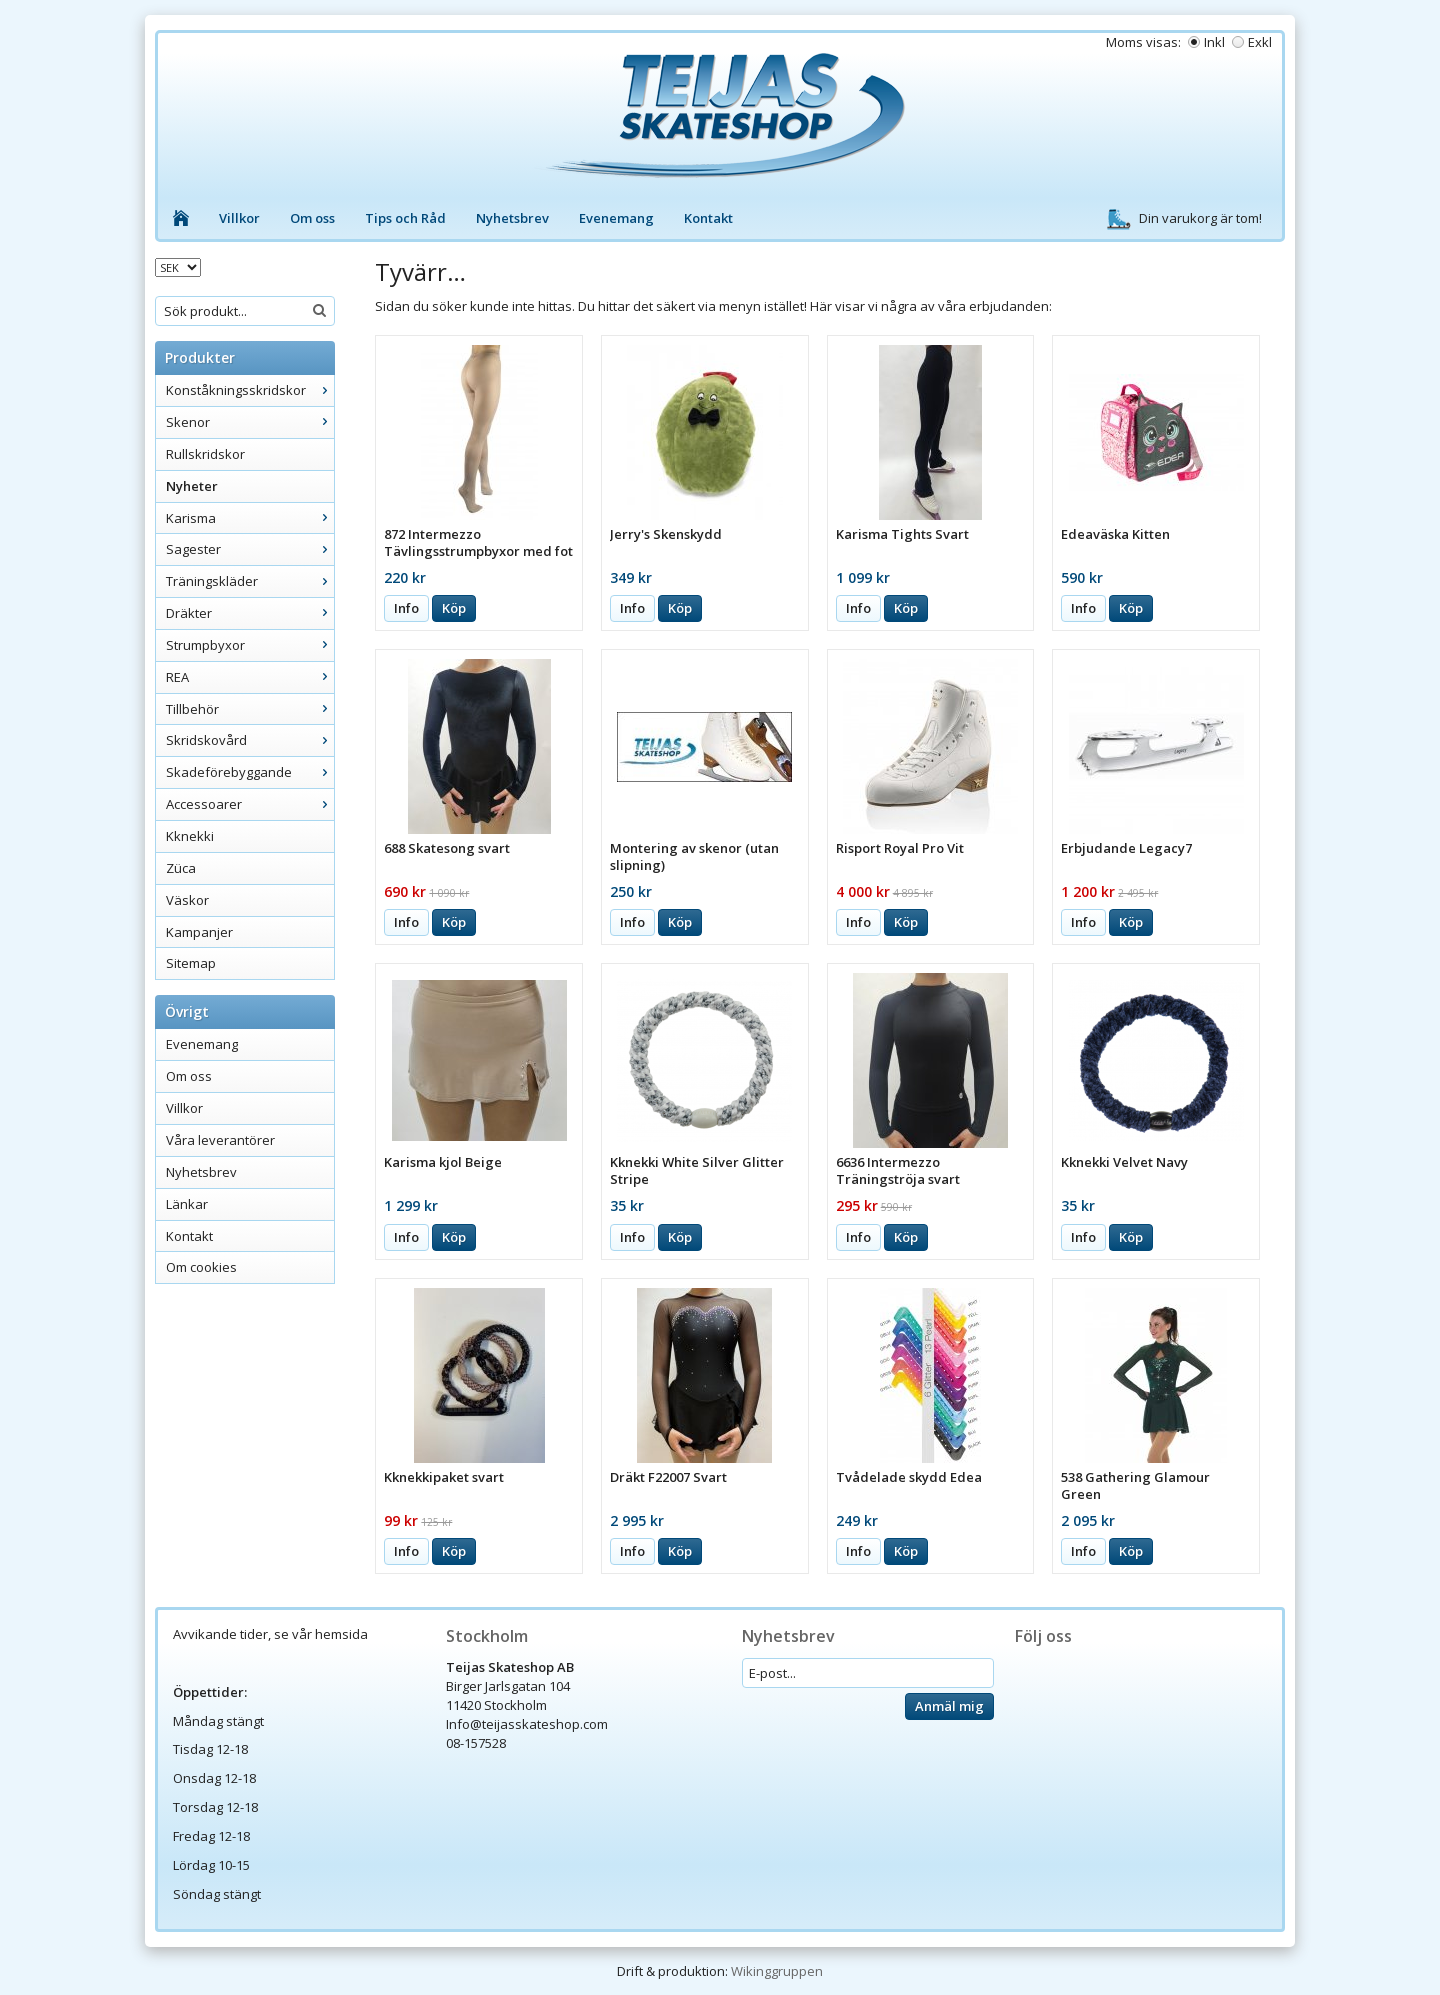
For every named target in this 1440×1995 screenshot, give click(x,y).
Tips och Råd (405, 218)
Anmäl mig (949, 1706)
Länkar (187, 1204)
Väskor (187, 900)
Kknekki (190, 836)
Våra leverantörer (220, 1140)
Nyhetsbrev (512, 218)
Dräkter (250, 613)
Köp (454, 608)
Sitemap (191, 963)
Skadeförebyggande (250, 772)
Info (406, 608)
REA (250, 677)
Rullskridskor (205, 454)
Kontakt (708, 218)
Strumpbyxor (250, 645)
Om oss (312, 218)
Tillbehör (250, 709)
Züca (181, 868)
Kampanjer (199, 932)
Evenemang (616, 218)
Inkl (1214, 42)
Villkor (239, 218)
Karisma (250, 518)
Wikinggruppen (777, 1971)
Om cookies (201, 1267)
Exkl (1260, 42)
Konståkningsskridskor (250, 390)
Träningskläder (250, 581)
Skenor (250, 422)
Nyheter (192, 486)
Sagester (250, 549)
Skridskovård (250, 740)
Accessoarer (250, 804)
